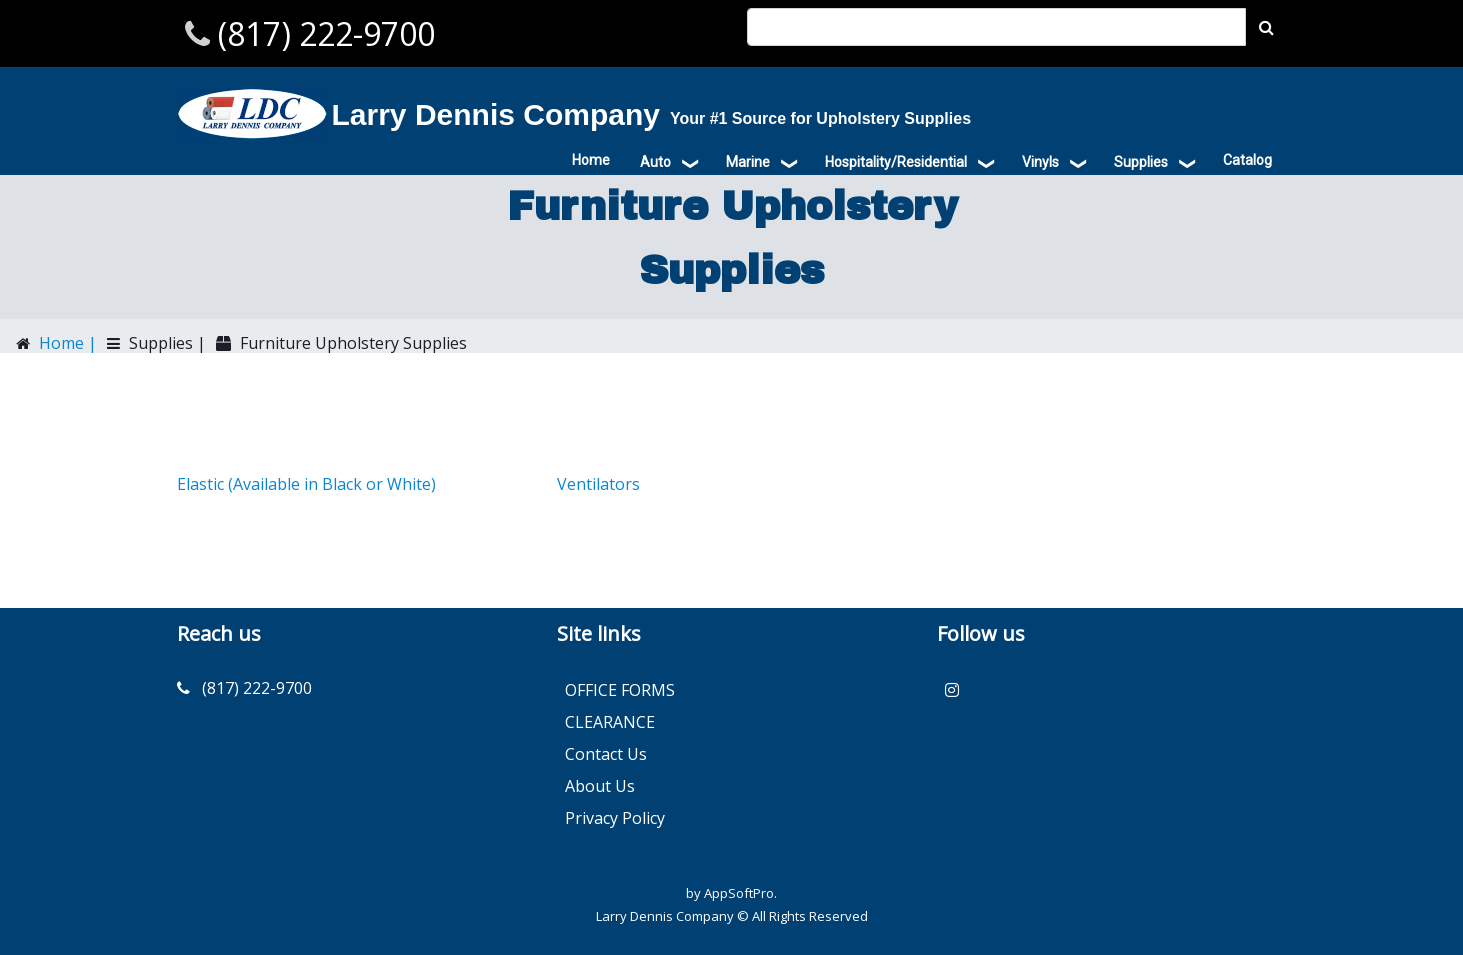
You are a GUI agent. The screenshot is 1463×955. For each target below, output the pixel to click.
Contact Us (606, 754)
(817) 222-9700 (322, 33)
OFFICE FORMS (620, 690)
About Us (600, 786)
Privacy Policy (615, 818)
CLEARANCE (610, 722)
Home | (66, 343)
